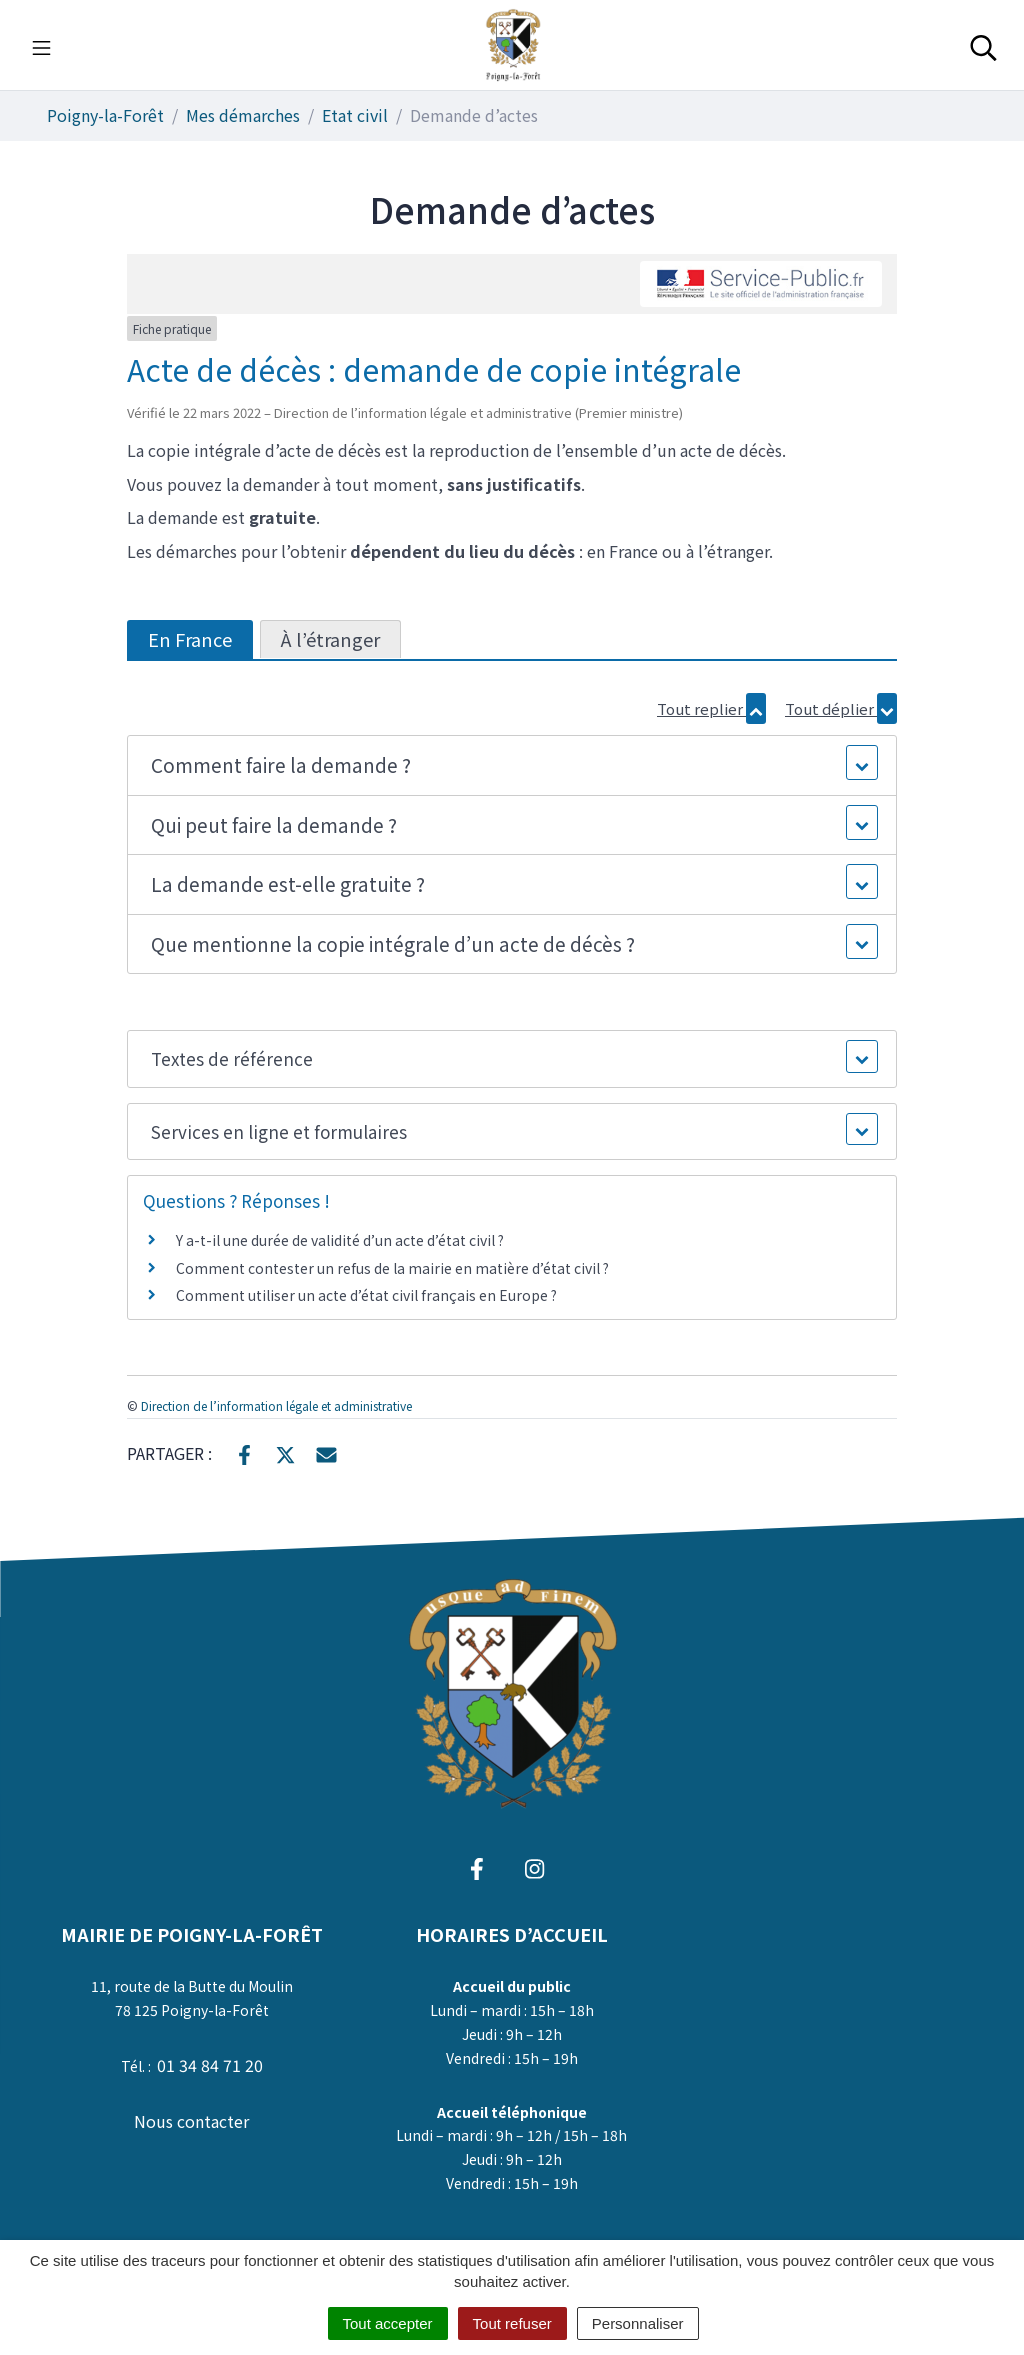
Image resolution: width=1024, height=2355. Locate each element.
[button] (512, 765)
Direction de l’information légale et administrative (276, 1405)
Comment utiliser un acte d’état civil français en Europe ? (366, 1295)
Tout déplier (841, 708)
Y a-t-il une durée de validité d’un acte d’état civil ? (340, 1240)
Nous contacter (191, 2121)
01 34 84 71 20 (210, 2065)
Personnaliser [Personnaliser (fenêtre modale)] (638, 2323)
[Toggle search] (983, 45)
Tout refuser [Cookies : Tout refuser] (512, 2323)
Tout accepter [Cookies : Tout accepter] (388, 2323)
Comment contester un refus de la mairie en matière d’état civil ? (392, 1268)
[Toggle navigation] (41, 45)
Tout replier (711, 708)
